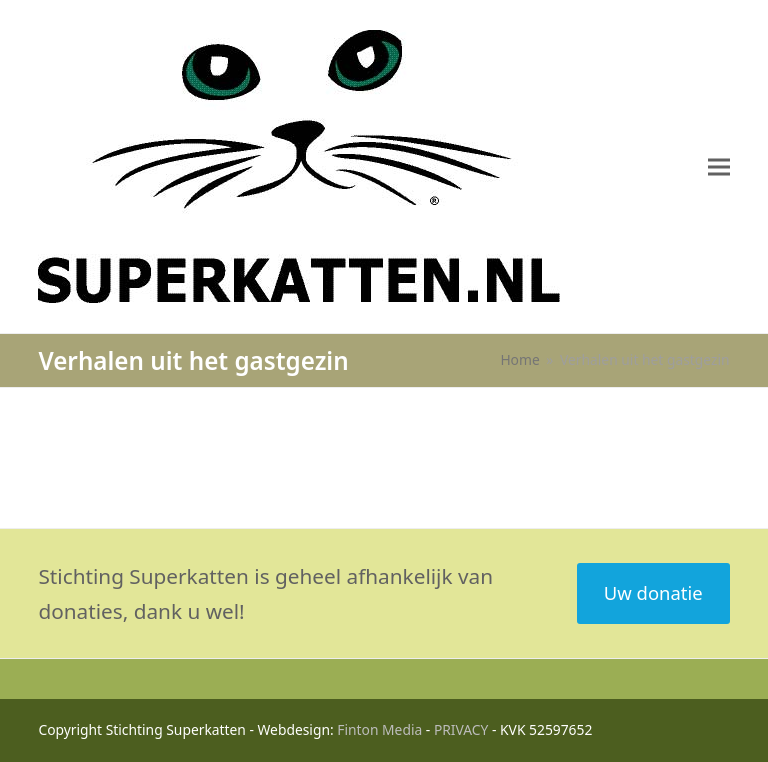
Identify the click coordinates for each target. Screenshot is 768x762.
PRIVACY (461, 729)
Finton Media (379, 729)
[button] (719, 166)
